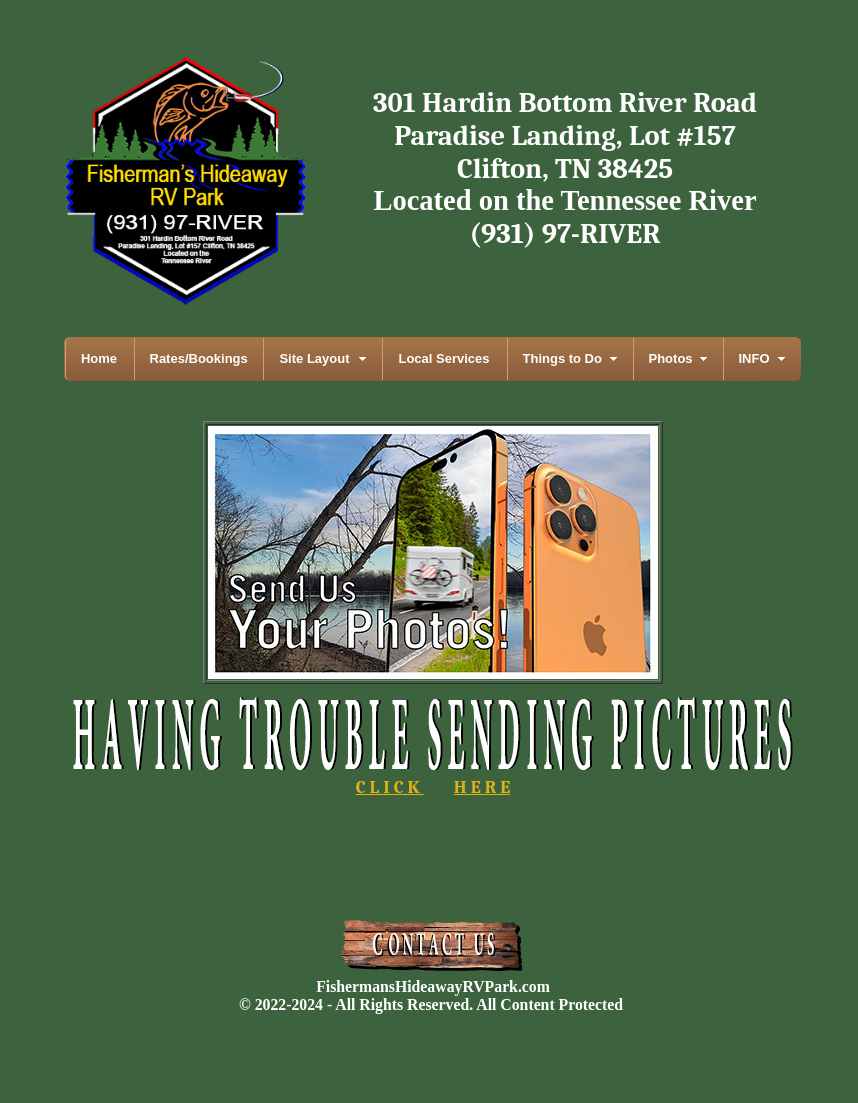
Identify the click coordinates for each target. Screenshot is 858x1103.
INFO (754, 358)
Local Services (443, 358)
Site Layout (314, 358)
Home (99, 358)
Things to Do (562, 358)
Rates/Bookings (199, 358)
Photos (671, 358)
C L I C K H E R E (433, 779)
